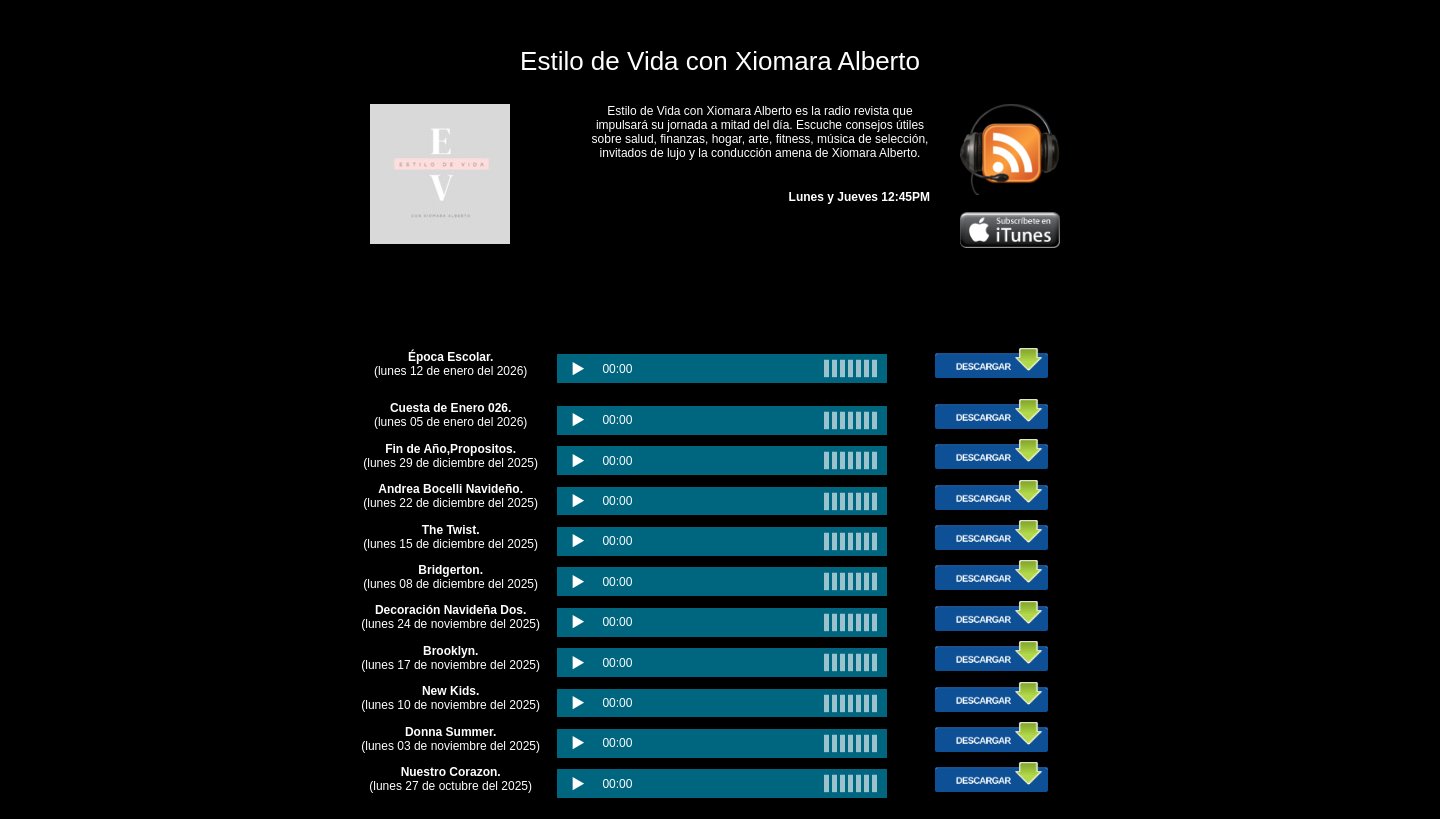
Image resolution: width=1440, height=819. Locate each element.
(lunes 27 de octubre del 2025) (450, 779)
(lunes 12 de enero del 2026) (450, 364)
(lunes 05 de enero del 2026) (450, 415)
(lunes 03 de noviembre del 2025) (450, 739)
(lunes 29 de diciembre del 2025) (450, 456)
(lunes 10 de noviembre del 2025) (450, 698)
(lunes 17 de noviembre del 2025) (450, 658)
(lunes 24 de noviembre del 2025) (450, 617)
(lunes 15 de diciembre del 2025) (450, 537)
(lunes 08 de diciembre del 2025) (450, 577)
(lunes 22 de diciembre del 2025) (450, 496)
